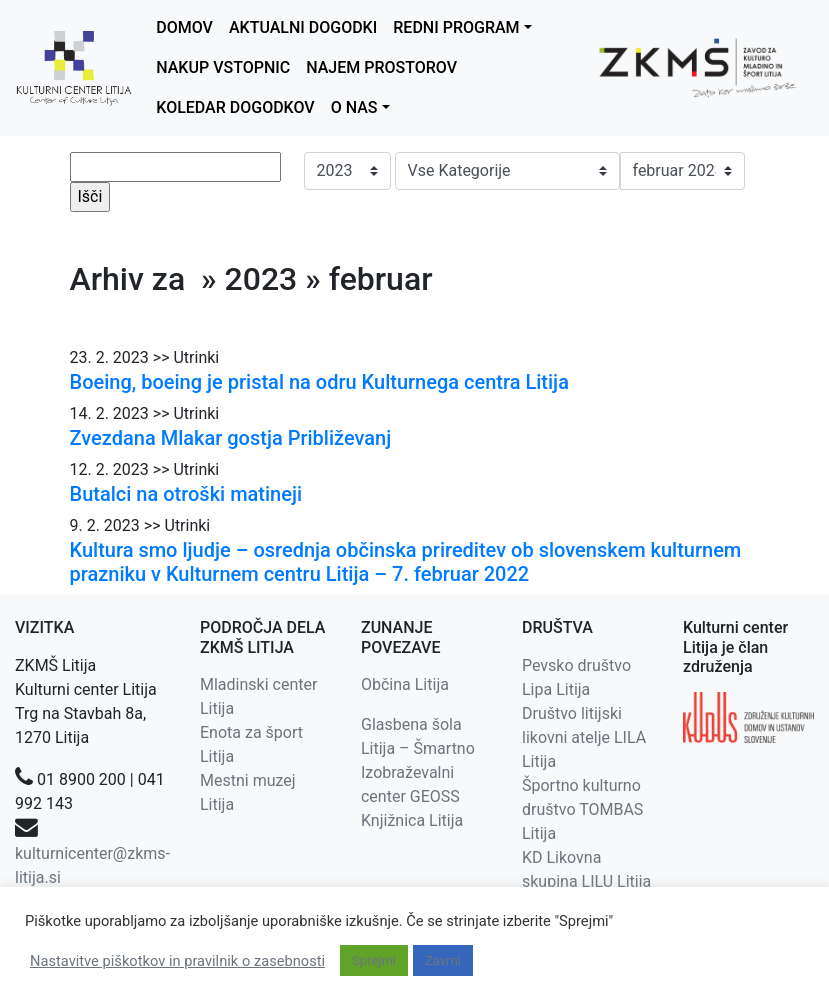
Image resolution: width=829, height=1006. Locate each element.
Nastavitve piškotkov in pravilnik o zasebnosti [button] (177, 961)
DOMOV (184, 27)
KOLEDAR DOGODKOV (235, 107)
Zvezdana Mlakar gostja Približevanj (231, 438)
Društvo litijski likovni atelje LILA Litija (584, 737)
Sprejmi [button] (374, 960)
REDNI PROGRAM (456, 27)
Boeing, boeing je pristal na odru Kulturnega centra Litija (319, 382)
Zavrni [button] (443, 960)
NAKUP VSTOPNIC (223, 67)
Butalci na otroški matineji (186, 494)
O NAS (354, 107)
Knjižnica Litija (412, 820)
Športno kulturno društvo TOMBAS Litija (582, 809)
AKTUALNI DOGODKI (303, 27)
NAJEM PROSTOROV (381, 67)
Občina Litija (405, 684)
